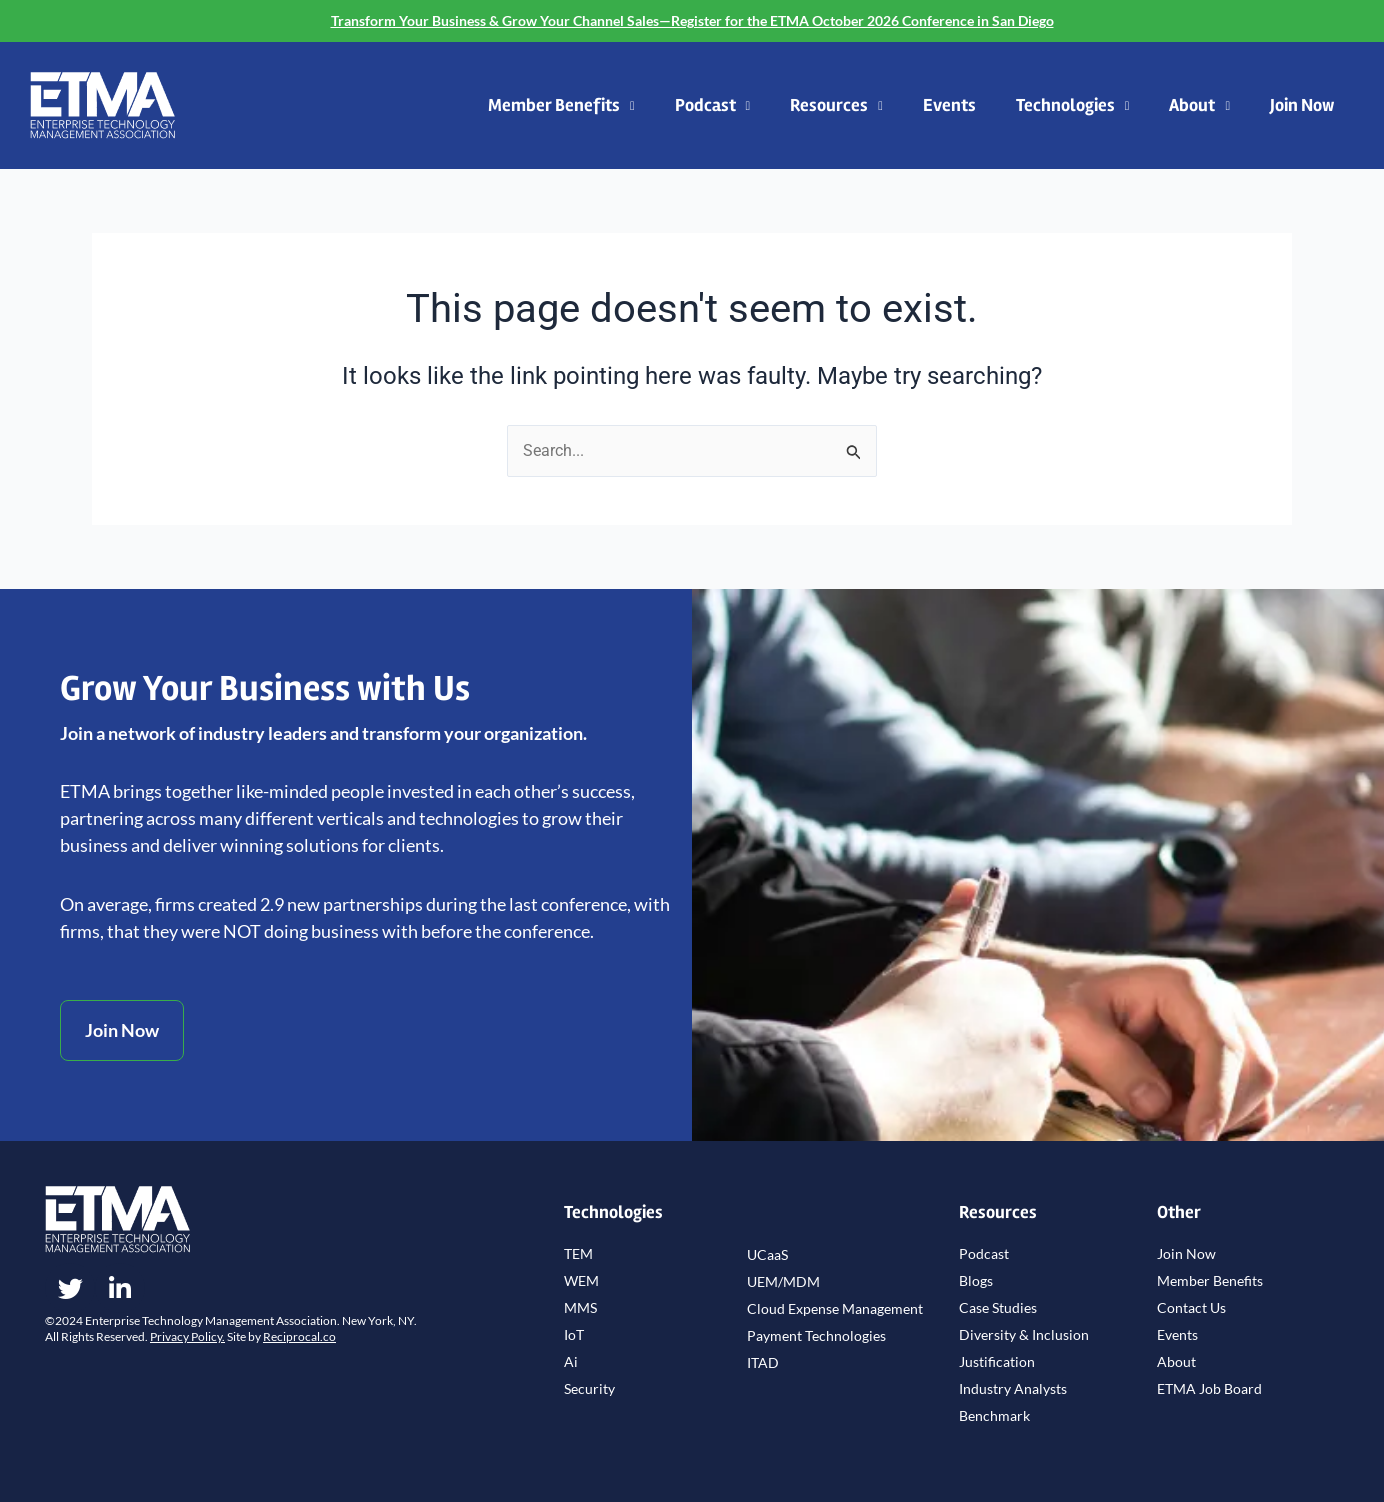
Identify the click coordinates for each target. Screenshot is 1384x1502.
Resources (836, 106)
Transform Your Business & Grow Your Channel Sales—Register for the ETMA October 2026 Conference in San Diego (692, 20)
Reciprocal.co (299, 1336)
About (1199, 106)
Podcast (713, 106)
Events (949, 105)
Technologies (1073, 106)
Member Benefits (561, 106)
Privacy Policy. (187, 1336)
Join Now (1302, 105)
